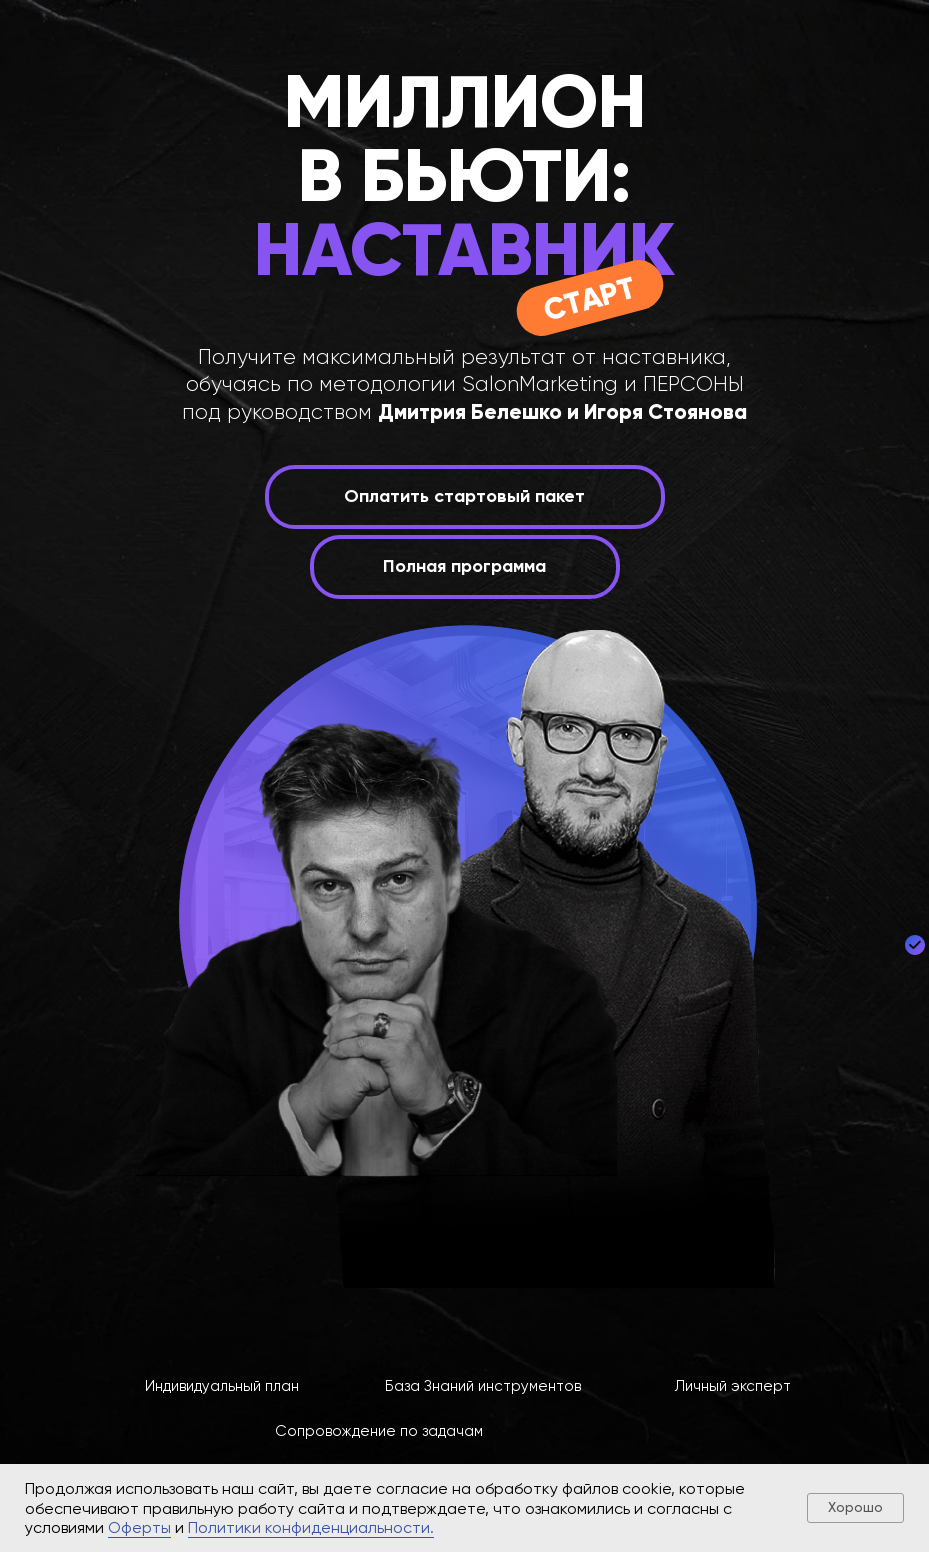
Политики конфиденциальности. (311, 1527)
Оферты (139, 1527)
